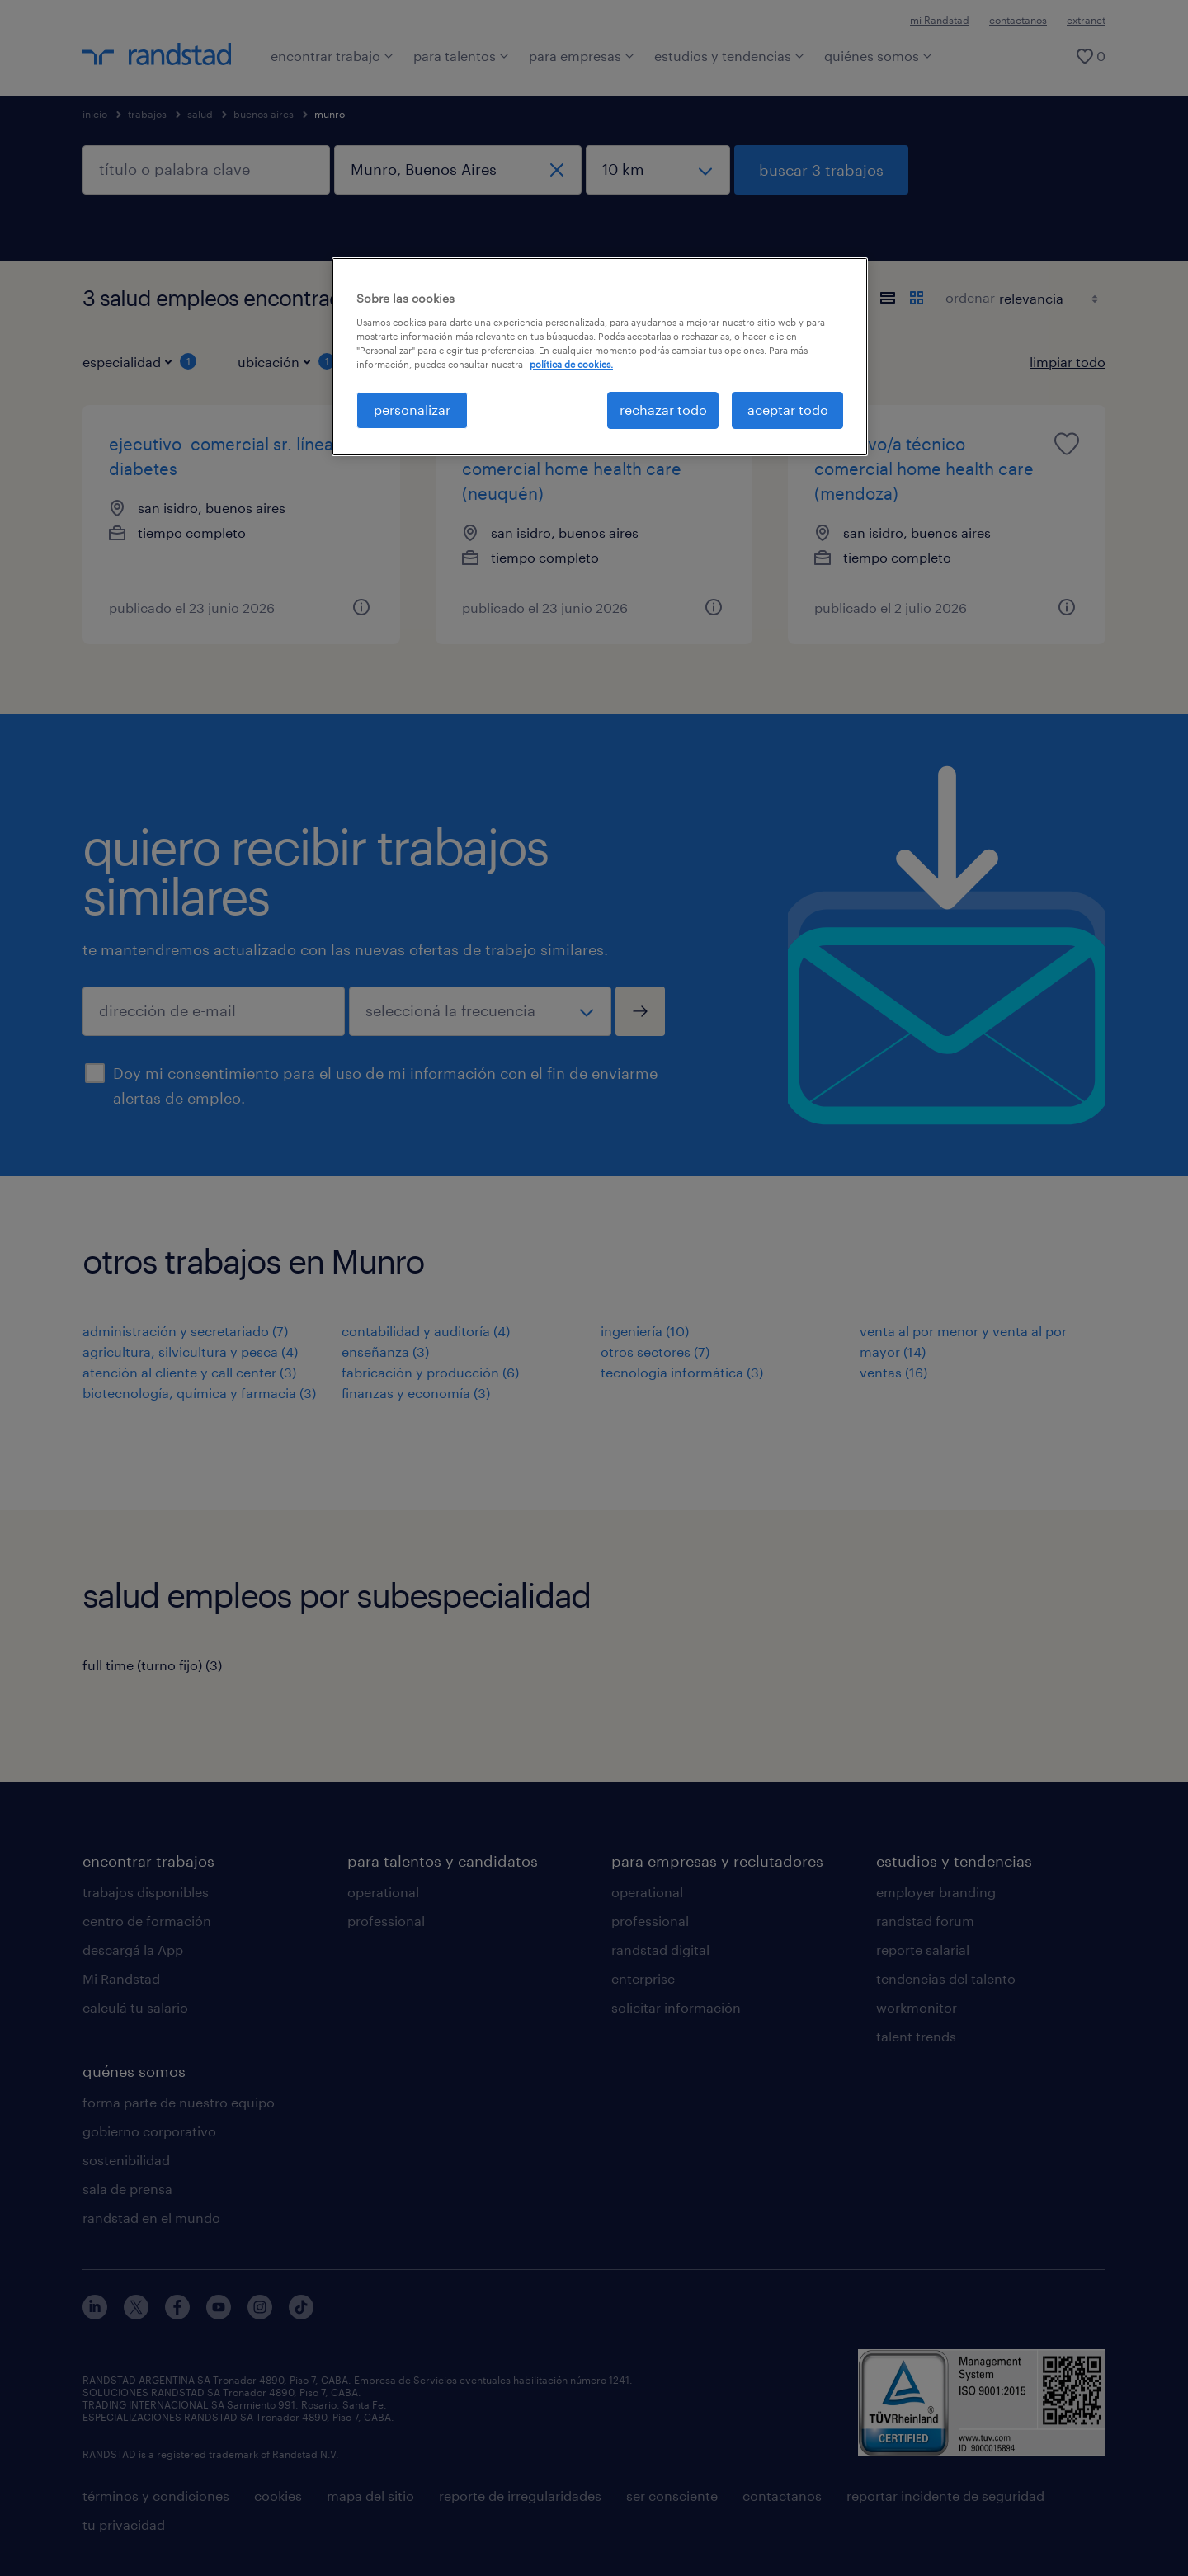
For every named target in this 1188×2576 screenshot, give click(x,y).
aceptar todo (787, 409)
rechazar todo (663, 409)
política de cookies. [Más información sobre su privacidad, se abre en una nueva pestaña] (571, 364)
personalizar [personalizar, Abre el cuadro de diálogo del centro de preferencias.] (412, 409)
